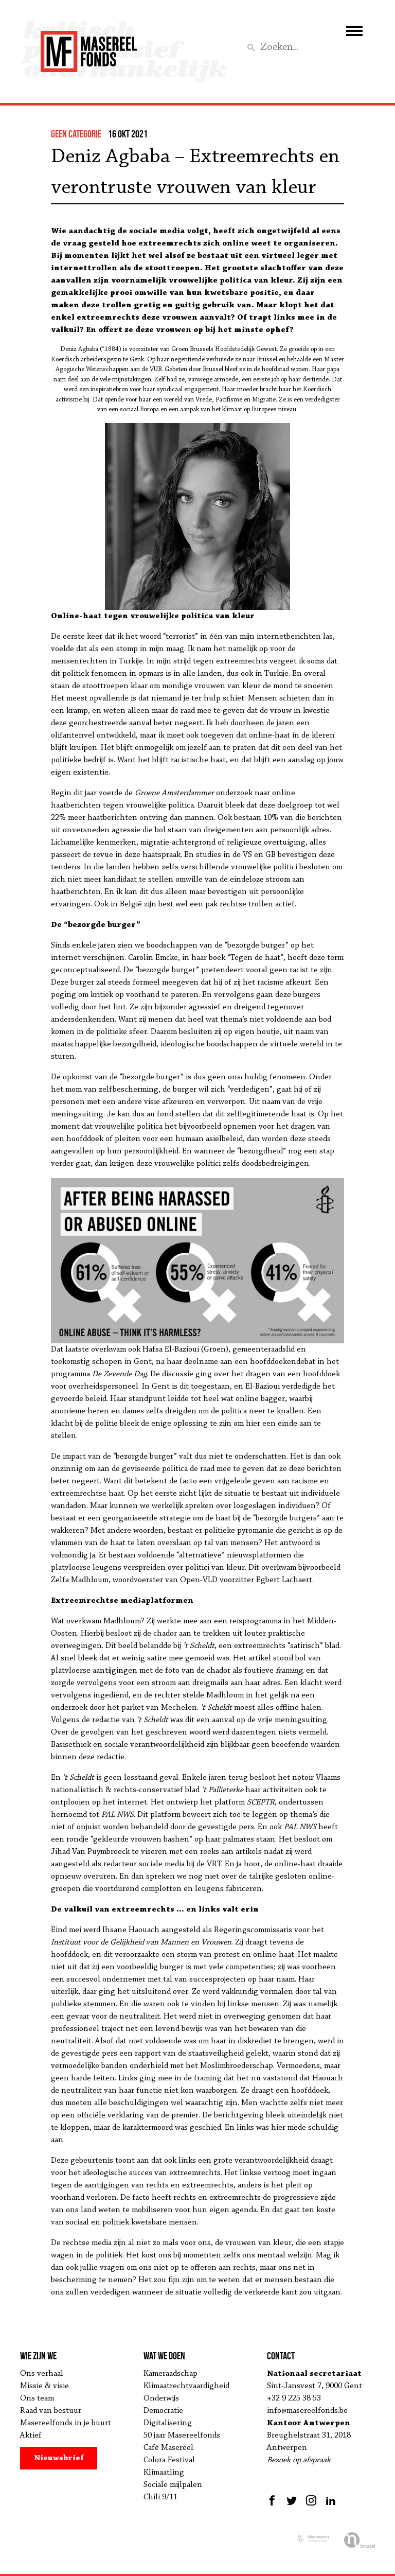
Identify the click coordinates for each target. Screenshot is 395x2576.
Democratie (163, 2411)
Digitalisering (167, 2423)
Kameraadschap (170, 2374)
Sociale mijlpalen (172, 2485)
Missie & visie (44, 2386)
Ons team (37, 2398)
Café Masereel (168, 2448)
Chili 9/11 (160, 2497)
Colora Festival (169, 2460)
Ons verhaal (41, 2374)
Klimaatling (163, 2472)
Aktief (31, 2435)
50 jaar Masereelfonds (181, 2435)
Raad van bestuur (50, 2411)
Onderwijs (161, 2398)
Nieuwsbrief (59, 2458)
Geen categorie (76, 133)
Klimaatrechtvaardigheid (186, 2386)
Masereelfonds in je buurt (65, 2423)
